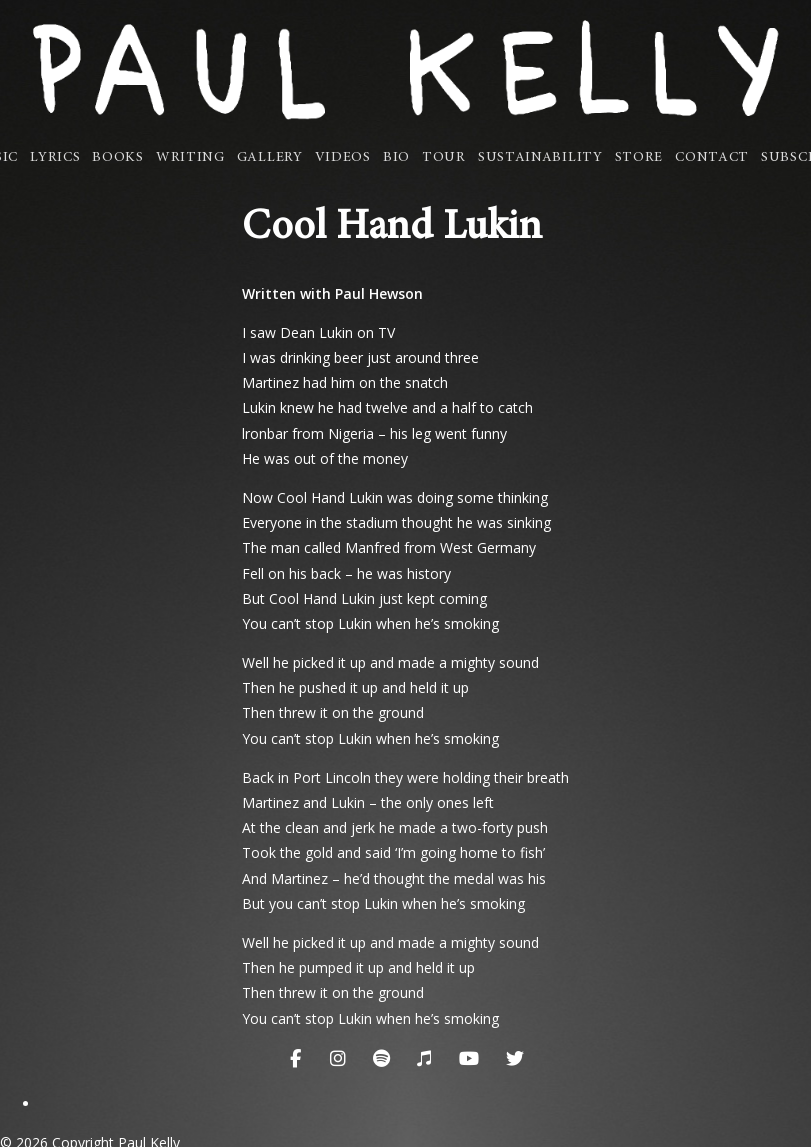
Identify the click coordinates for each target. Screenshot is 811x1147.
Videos (343, 158)
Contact (712, 158)
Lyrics (55, 158)
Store (639, 158)
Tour (444, 158)
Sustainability (540, 158)
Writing (190, 158)
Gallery (270, 158)
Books (118, 158)
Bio (396, 158)
